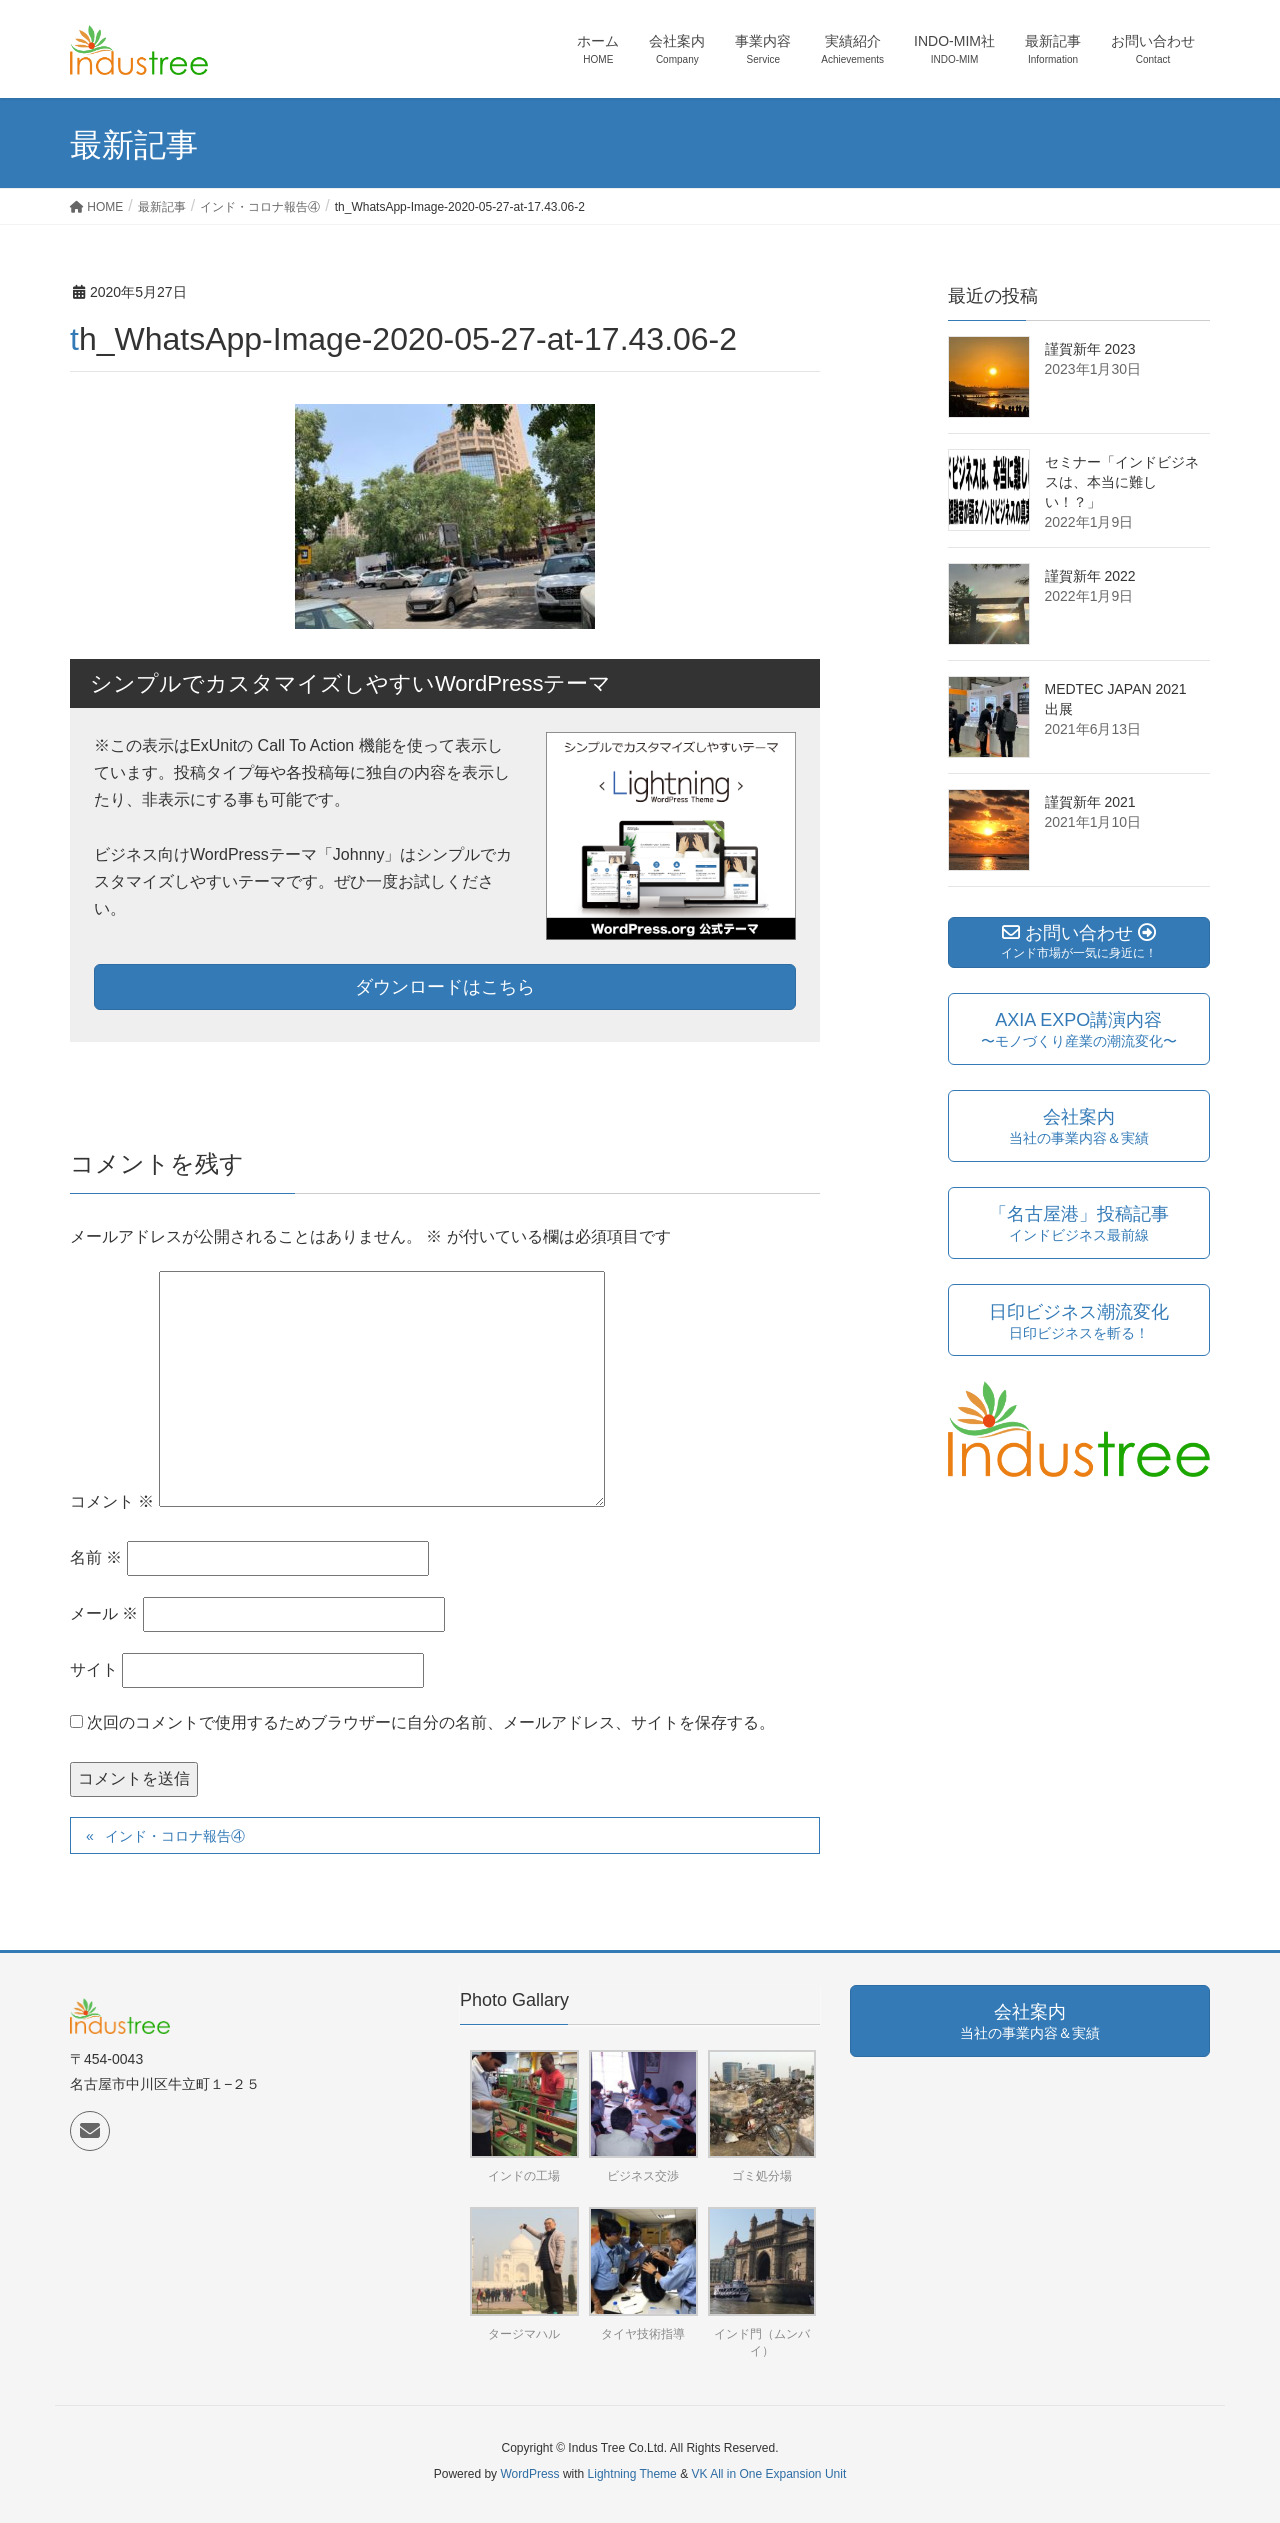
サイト (94, 1669)
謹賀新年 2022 (1090, 576)
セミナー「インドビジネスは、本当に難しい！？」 (1122, 482)
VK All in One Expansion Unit (768, 2474)
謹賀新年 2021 (1090, 802)
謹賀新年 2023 (1090, 349)
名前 (96, 1557)
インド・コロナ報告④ (175, 1836)
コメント (112, 1501)
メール (104, 1613)
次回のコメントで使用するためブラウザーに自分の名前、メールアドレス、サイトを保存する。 (431, 1722)
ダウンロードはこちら (445, 987)
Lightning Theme (632, 2474)
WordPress (529, 2474)
